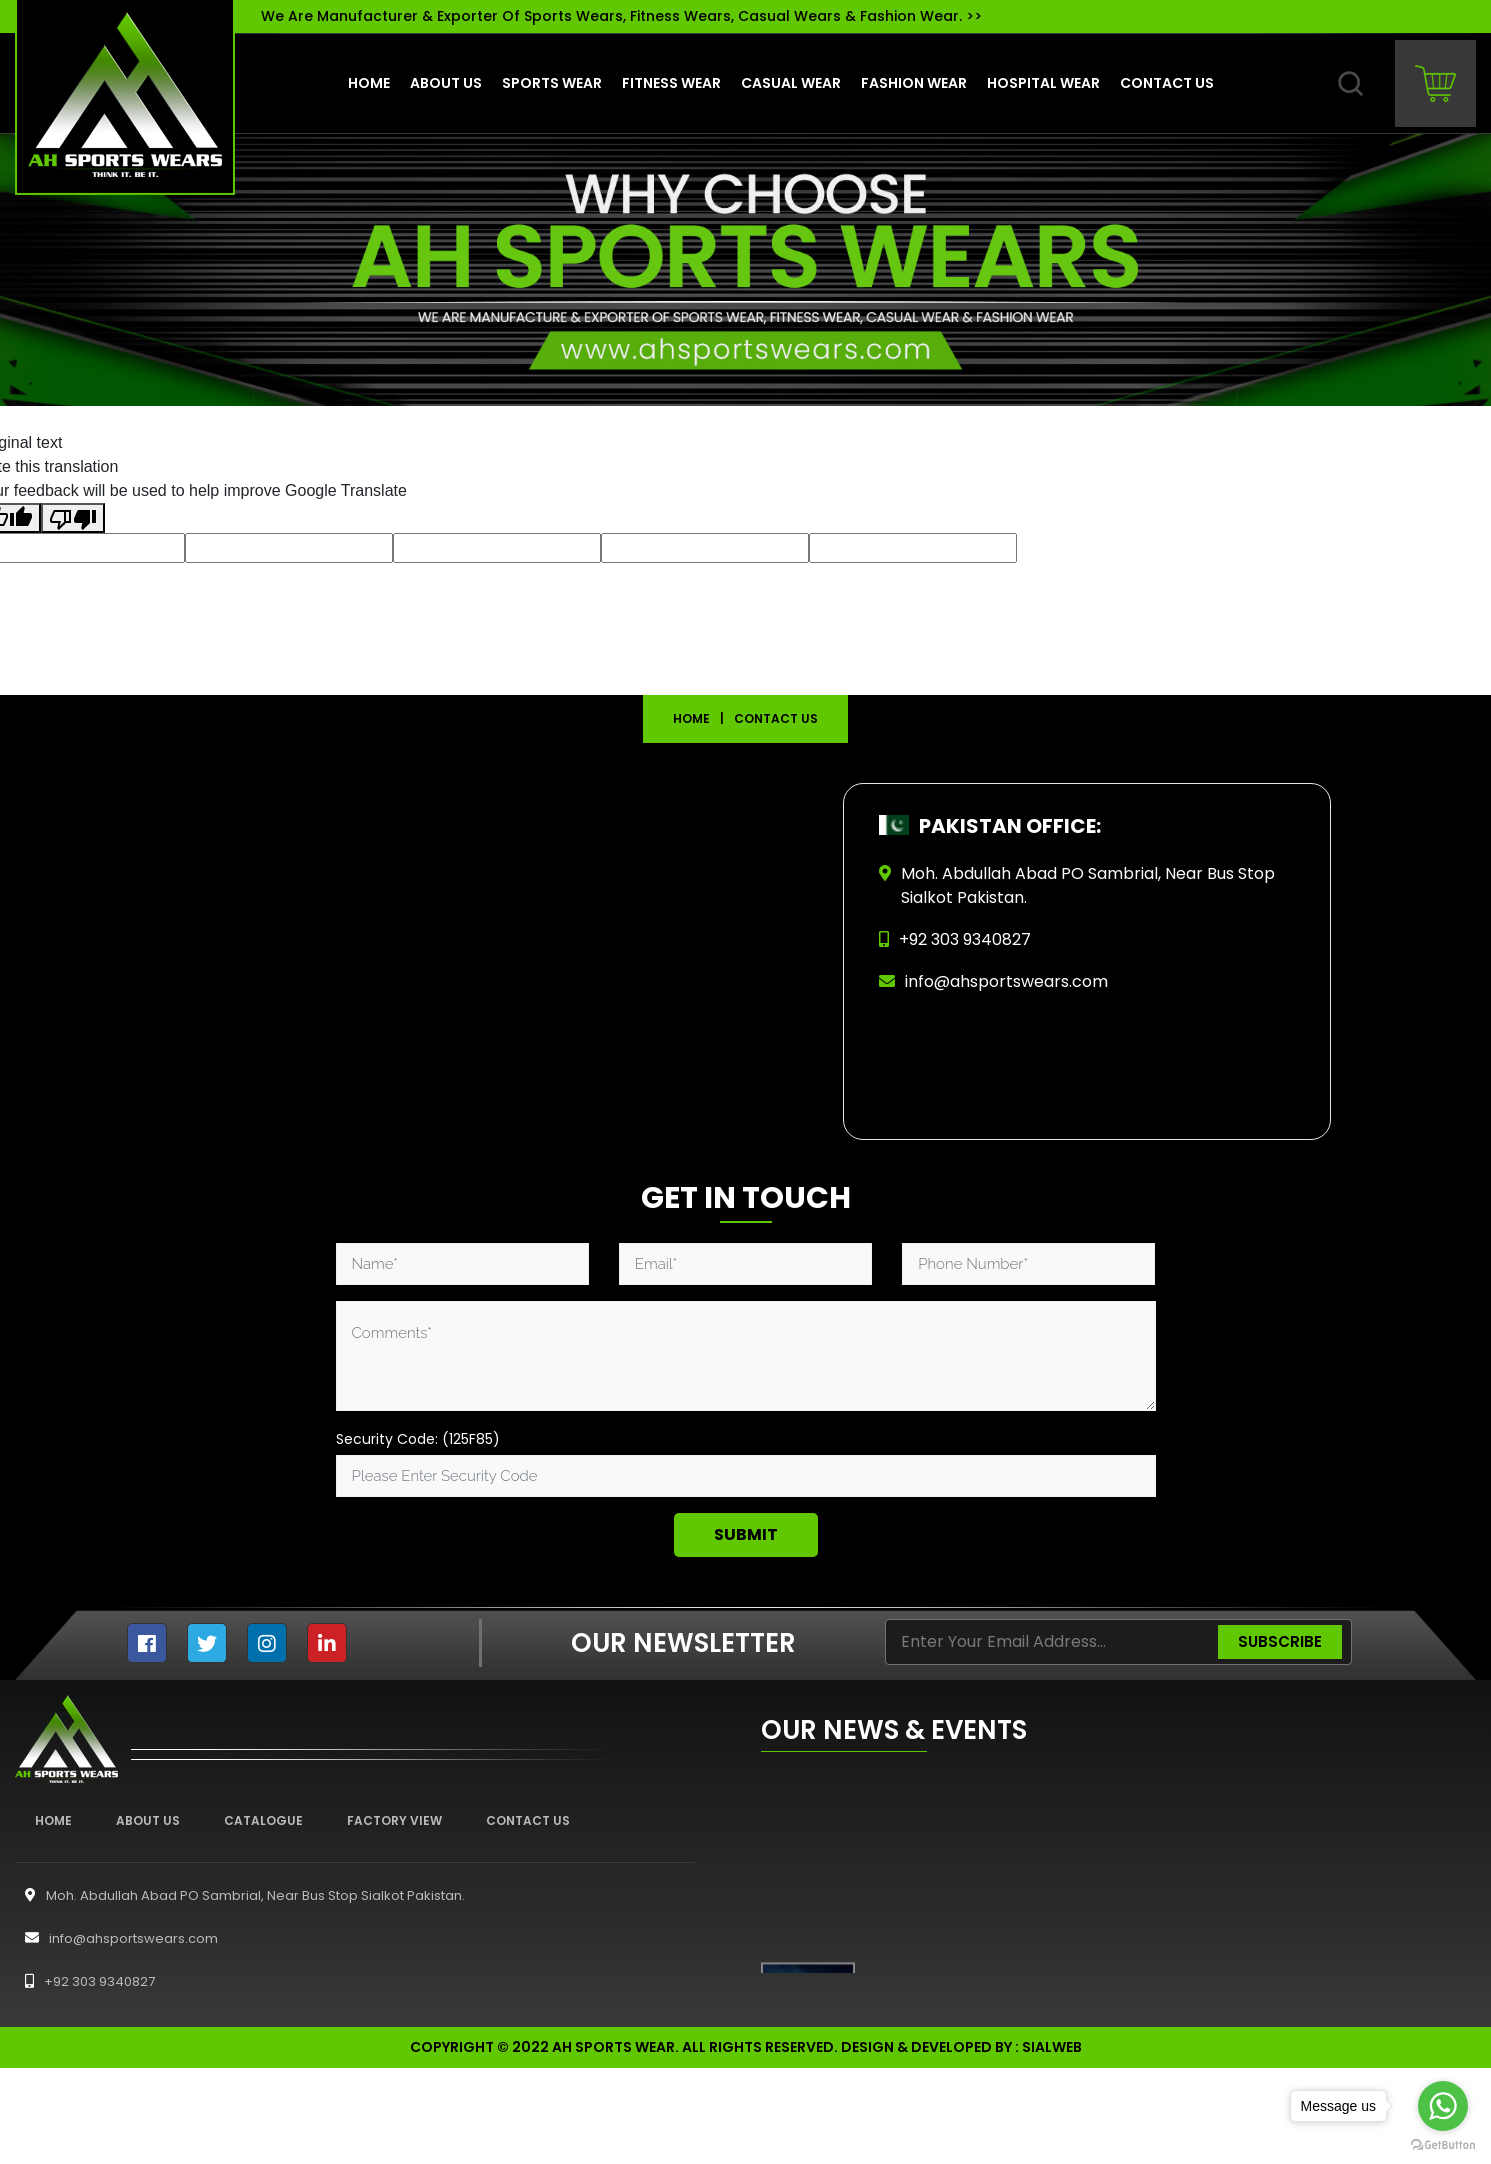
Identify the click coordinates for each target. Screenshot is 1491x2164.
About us (446, 83)
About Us (148, 1820)
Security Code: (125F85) (418, 1439)
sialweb (1052, 2047)
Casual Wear (791, 83)
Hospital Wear (1043, 83)
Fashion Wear (914, 83)
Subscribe (1280, 1641)
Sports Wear (552, 83)
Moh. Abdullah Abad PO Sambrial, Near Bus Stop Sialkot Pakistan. (240, 1895)
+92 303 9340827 (85, 1981)
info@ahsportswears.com (1006, 981)
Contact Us (528, 1820)
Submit (746, 1534)
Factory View (394, 1820)
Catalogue (263, 1820)
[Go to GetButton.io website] (1443, 2144)
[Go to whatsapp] (1443, 2106)
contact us (1167, 83)
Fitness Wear (671, 83)
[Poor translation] (73, 518)
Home (369, 83)
